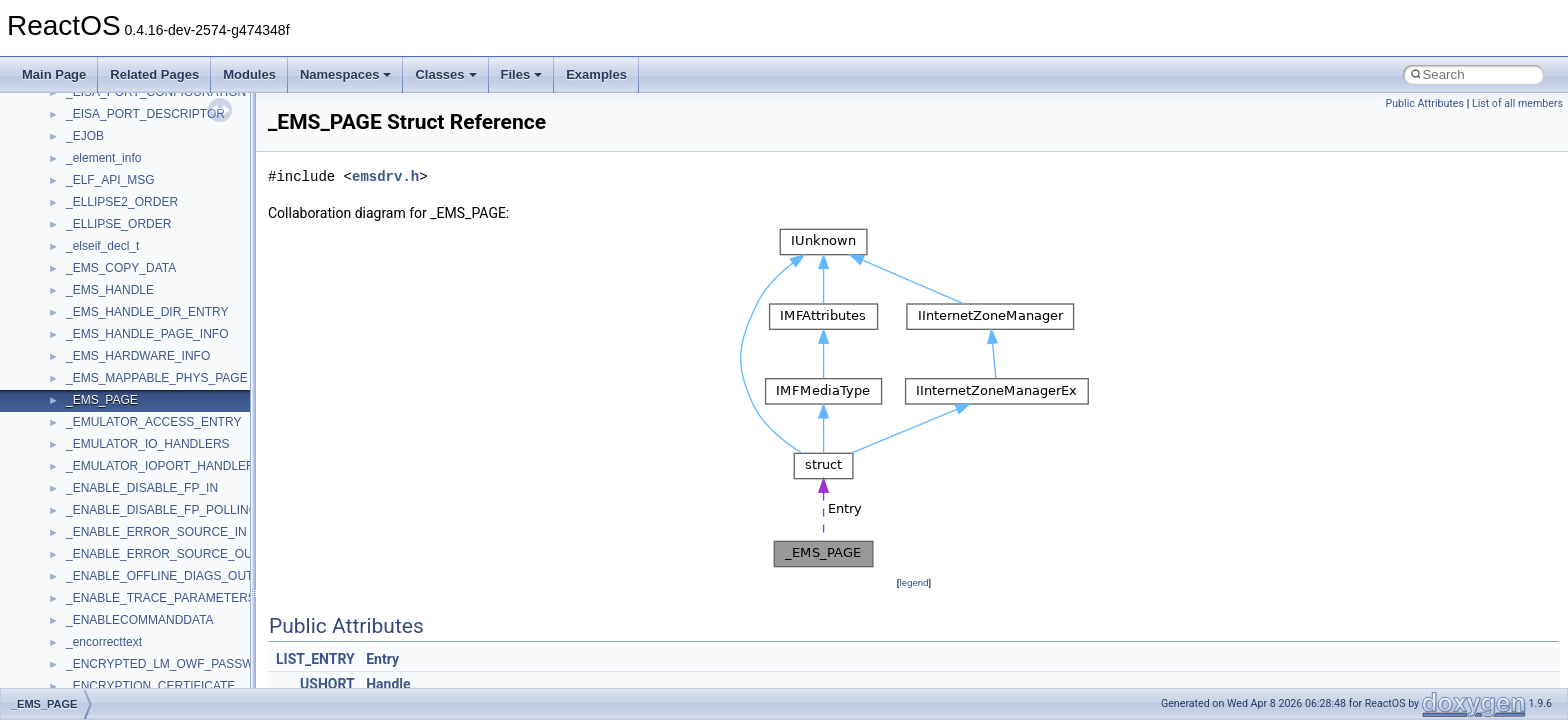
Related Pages (154, 74)
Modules (249, 74)
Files (522, 74)
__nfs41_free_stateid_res (133, 656)
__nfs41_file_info (111, 612)
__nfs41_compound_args (133, 238)
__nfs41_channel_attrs (126, 106)
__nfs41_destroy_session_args (149, 502)
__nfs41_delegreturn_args (136, 414)
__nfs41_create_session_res (142, 348)
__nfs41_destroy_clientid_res (144, 480)
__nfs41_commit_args (125, 150)
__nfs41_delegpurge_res (132, 392)
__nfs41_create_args (122, 282)
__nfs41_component (120, 194)
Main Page (54, 74)
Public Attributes (1424, 103)
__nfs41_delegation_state (134, 370)
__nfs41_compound (118, 216)
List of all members (1517, 103)
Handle (388, 684)
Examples (596, 74)
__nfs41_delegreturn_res (132, 436)
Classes (445, 74)
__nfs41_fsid (100, 678)
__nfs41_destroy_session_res (145, 524)
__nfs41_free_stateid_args (137, 634)
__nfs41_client (104, 128)
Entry (382, 659)
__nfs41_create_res (119, 304)
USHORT (327, 684)
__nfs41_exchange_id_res (136, 568)
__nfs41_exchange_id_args (139, 546)
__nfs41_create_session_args (146, 326)
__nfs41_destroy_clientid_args (147, 458)
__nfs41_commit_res (121, 172)
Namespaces (346, 74)
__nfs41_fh (95, 590)
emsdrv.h (385, 176)
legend (913, 582)
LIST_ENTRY (315, 659)
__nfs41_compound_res (130, 260)
